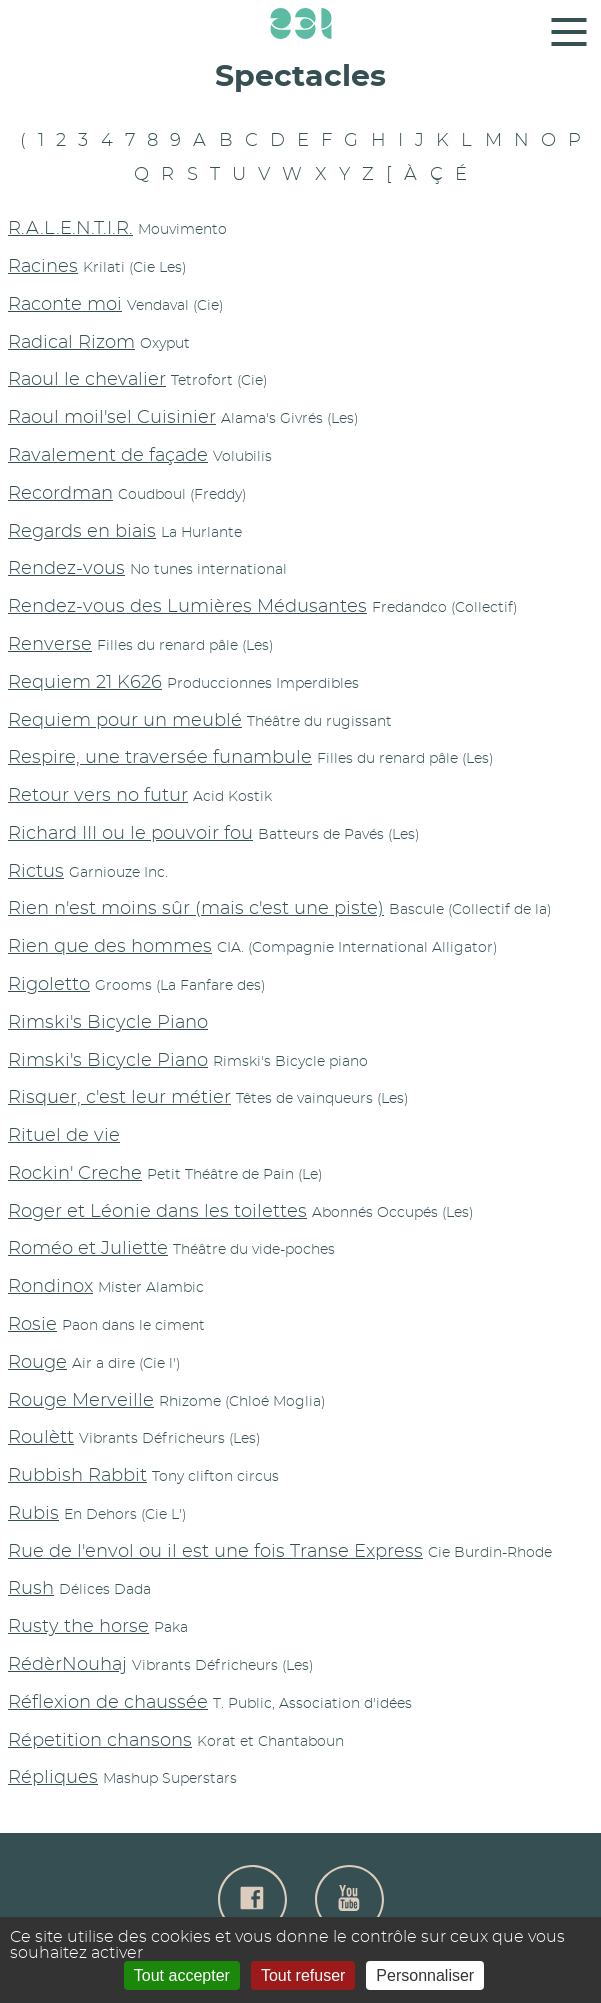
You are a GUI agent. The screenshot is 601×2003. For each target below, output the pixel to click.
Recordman (60, 494)
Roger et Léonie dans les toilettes (157, 1212)
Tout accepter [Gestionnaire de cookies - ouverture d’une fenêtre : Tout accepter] (182, 1975)
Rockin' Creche (75, 1174)
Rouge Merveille (81, 1401)
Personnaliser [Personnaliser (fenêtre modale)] (425, 1975)
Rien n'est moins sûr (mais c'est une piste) (196, 909)
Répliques (53, 1778)
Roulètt (41, 1438)
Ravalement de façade (108, 456)
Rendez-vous (66, 569)
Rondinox (50, 1287)
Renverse (50, 645)
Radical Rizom (71, 343)
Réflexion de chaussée (108, 1703)
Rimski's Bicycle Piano (108, 1023)
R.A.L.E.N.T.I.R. (70, 229)
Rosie (32, 1325)
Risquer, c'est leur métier (119, 1098)
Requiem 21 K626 (85, 683)
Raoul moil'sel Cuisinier (112, 418)
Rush (31, 1589)
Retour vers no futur (98, 796)
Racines (43, 267)
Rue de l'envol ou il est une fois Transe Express (215, 1552)
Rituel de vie (64, 1136)
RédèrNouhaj (67, 1665)
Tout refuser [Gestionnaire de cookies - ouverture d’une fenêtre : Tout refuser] (303, 1975)
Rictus (36, 872)
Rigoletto (49, 985)
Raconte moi (65, 305)
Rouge (37, 1363)
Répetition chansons (100, 1741)
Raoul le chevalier (87, 380)
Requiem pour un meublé (125, 721)
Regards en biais (82, 532)
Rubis (33, 1514)
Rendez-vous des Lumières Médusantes (187, 607)
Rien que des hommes (110, 947)
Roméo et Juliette (88, 1249)
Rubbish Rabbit (77, 1476)
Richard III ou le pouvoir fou (130, 834)
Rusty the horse (78, 1627)
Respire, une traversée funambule (160, 758)
